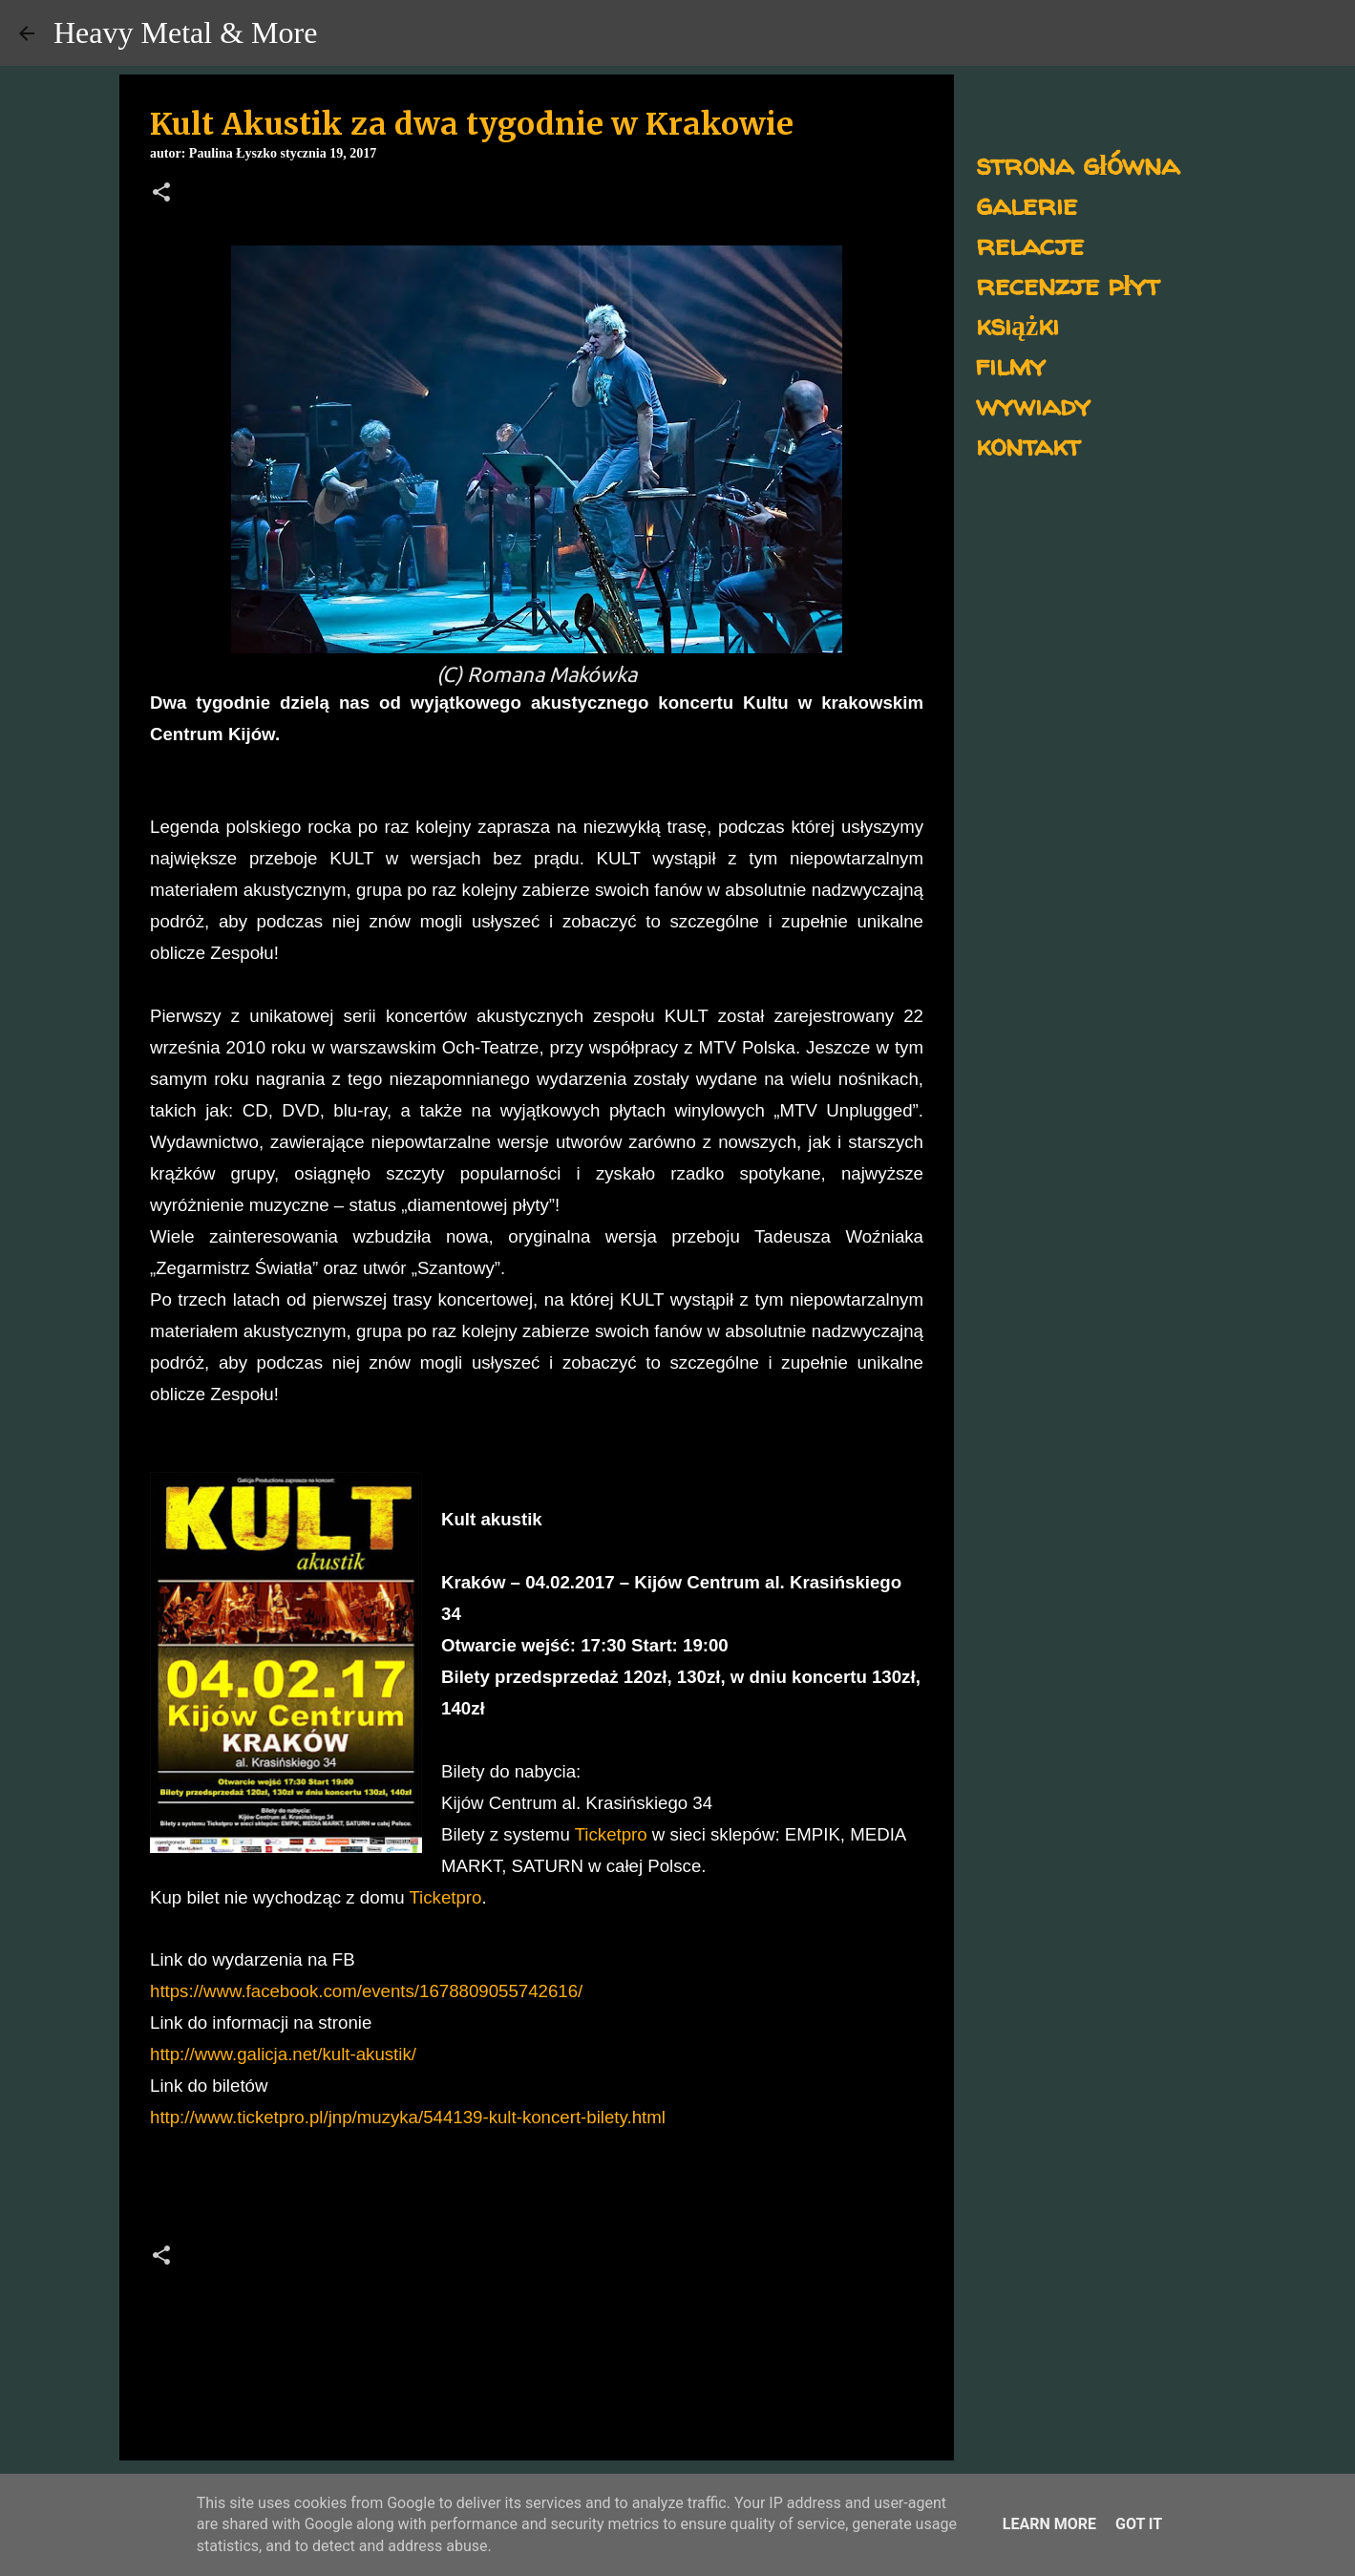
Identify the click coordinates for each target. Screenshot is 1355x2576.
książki (1017, 324)
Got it (1138, 2524)
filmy (1011, 364)
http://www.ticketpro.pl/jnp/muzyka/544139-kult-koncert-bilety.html (408, 2117)
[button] (161, 194)
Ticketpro (611, 1834)
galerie (1026, 204)
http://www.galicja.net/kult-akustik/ (283, 2054)
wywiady (1033, 404)
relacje (1030, 244)
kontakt (1028, 444)
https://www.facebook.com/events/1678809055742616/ (366, 1991)
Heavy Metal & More (185, 32)
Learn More (1049, 2524)
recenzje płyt (1067, 284)
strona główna (1077, 163)
